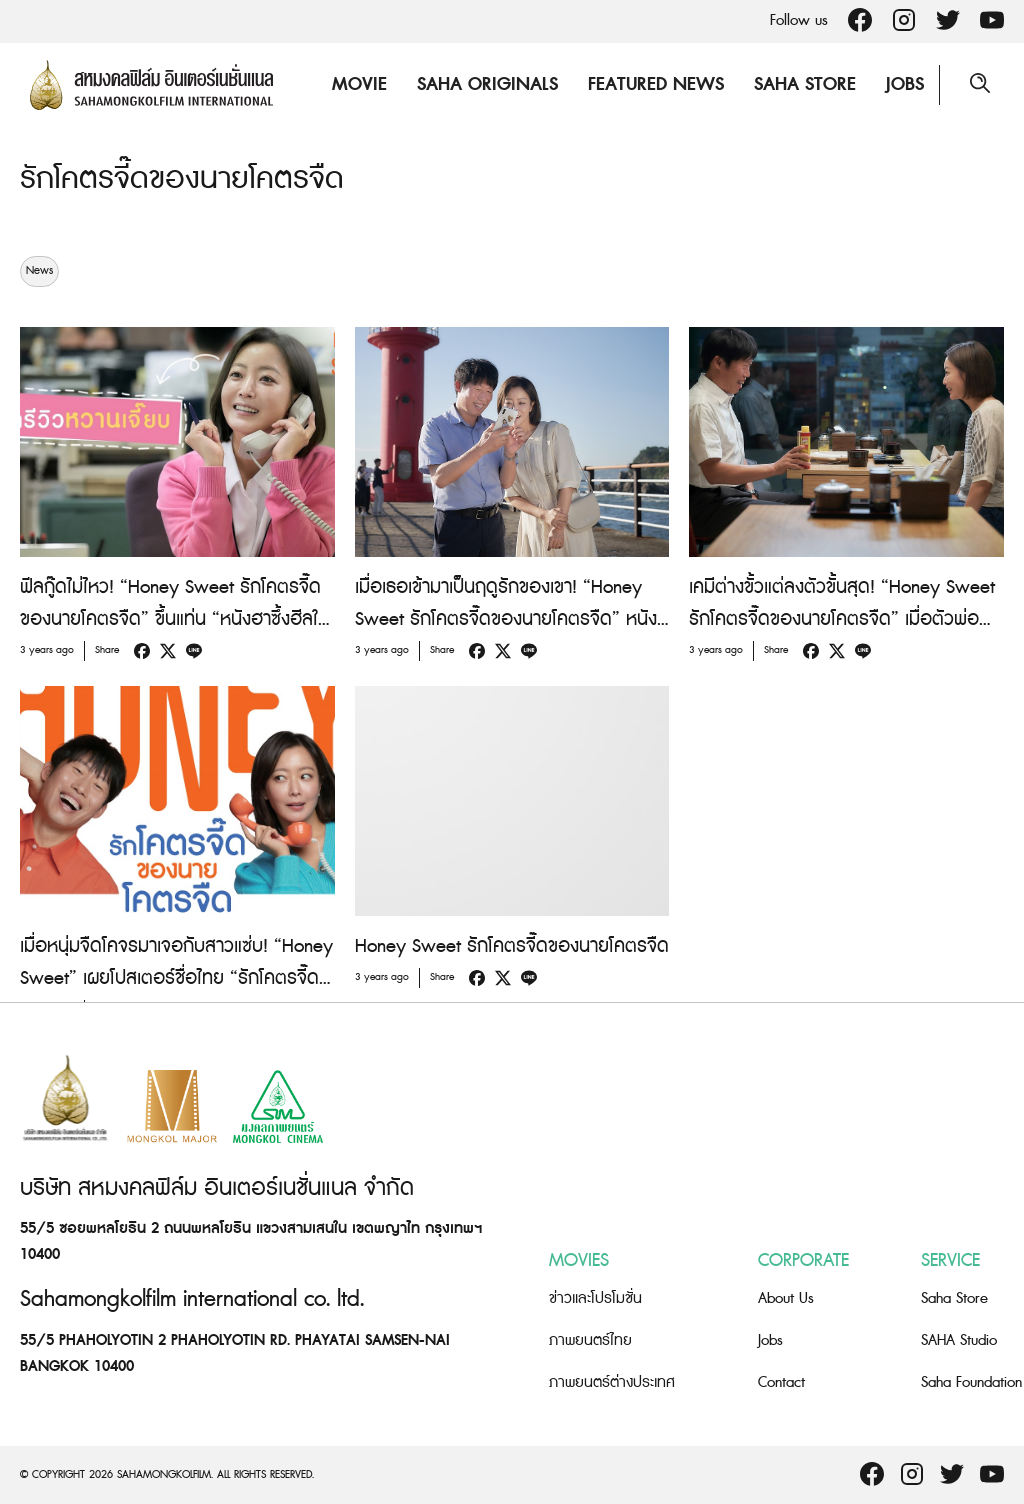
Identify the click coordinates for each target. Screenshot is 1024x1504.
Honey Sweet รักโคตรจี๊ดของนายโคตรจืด (512, 945)
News (39, 270)
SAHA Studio (959, 1339)
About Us (786, 1297)
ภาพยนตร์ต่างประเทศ (612, 1381)
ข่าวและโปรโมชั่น (595, 1297)
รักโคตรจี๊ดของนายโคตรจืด (182, 179)
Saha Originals (487, 84)
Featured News (656, 84)
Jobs (905, 84)
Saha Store (805, 84)
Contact (781, 1381)
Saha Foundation (971, 1381)
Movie (359, 84)
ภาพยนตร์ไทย (590, 1339)
